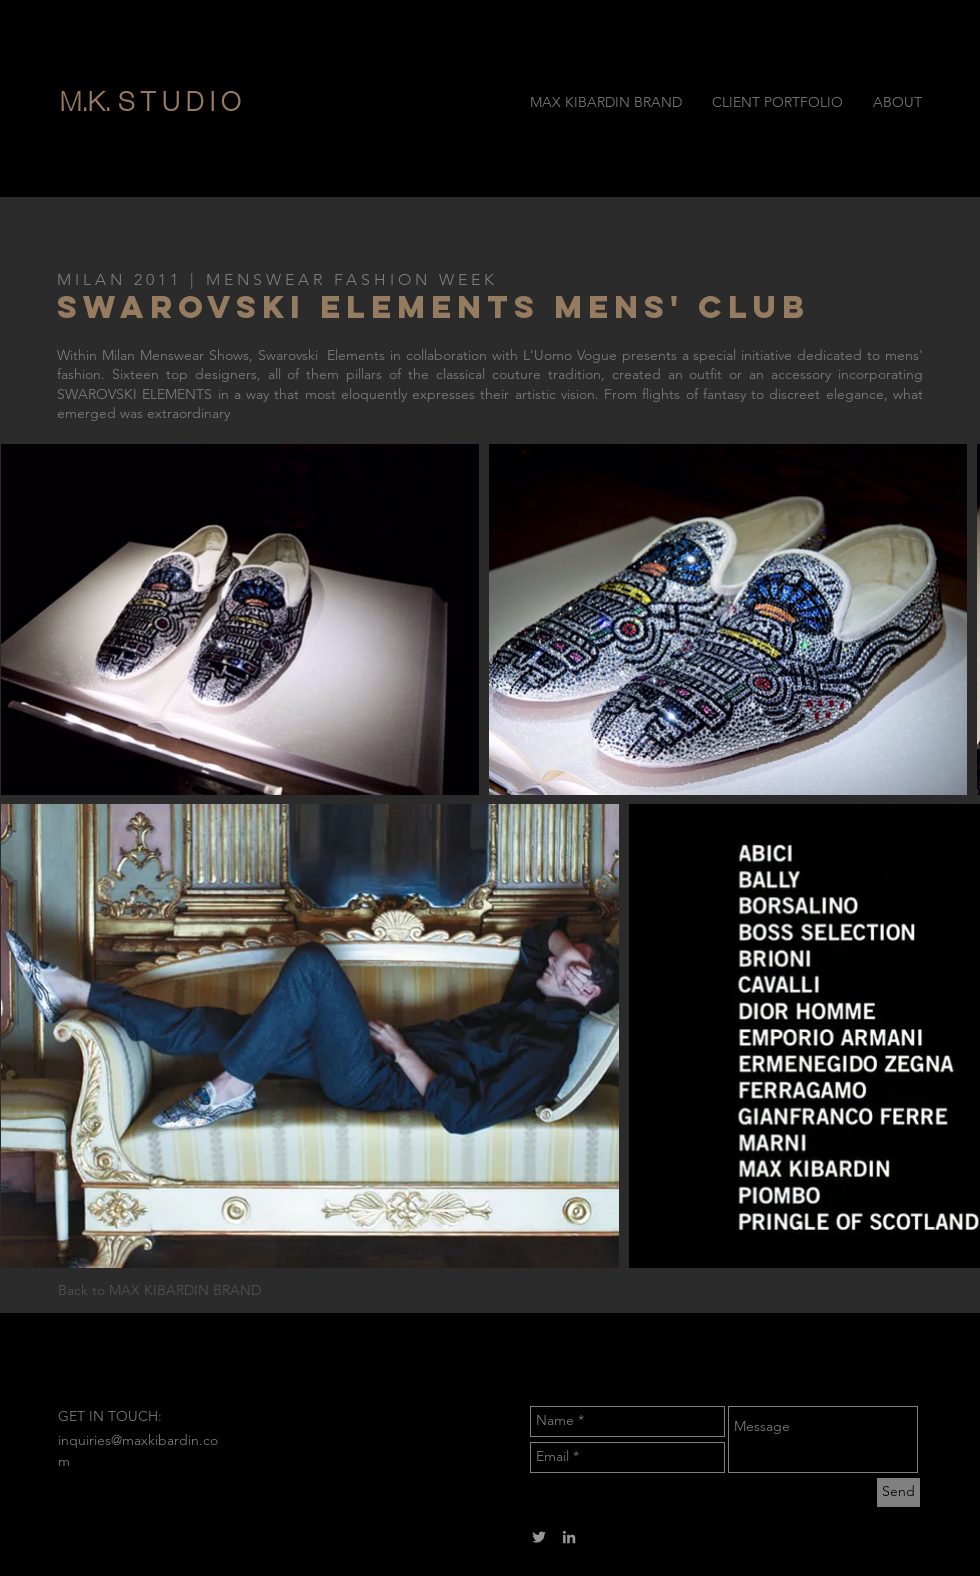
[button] (232, 102)
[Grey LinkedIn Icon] (569, 1537)
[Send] (898, 1492)
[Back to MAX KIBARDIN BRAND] (187, 1291)
